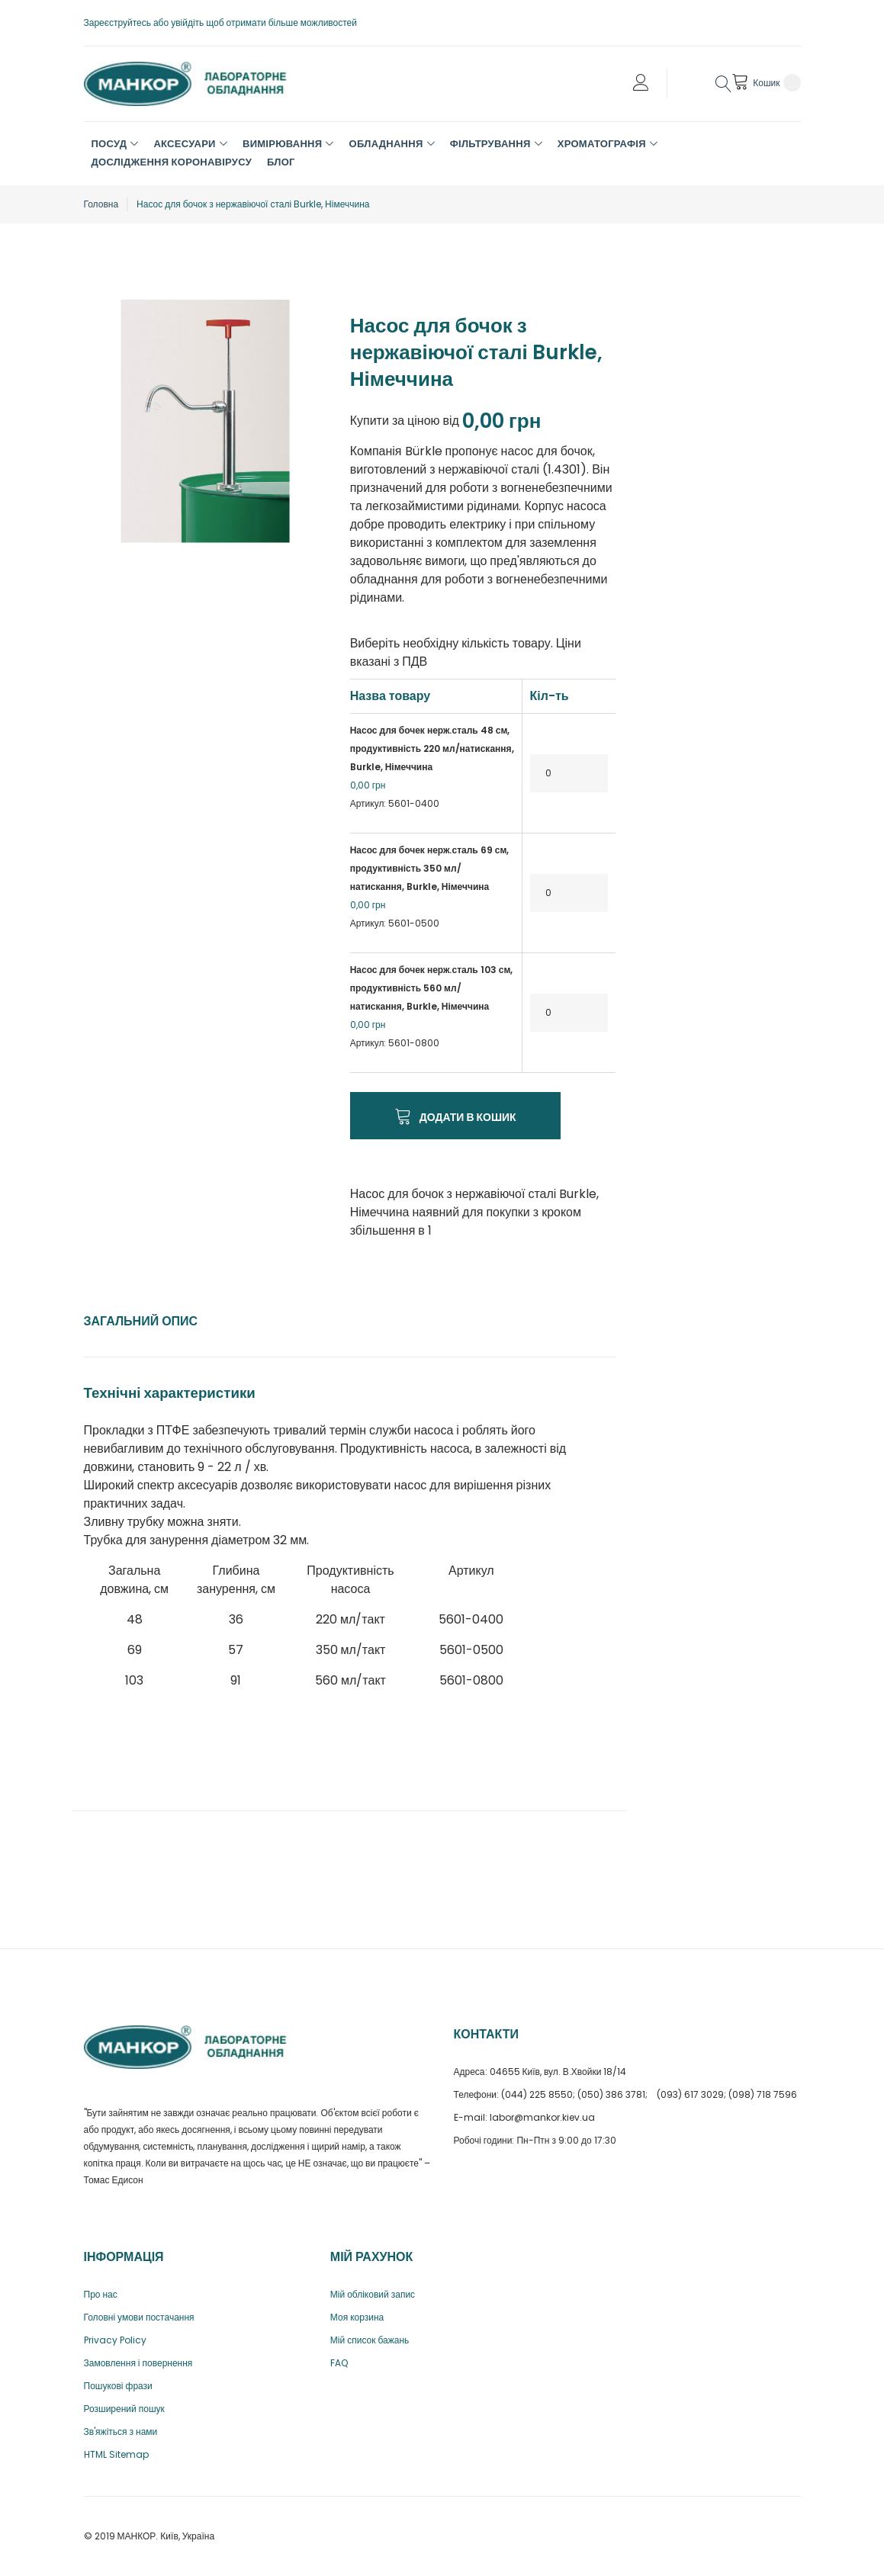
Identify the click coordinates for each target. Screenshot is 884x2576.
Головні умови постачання (139, 2317)
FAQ (339, 2362)
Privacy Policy (115, 2339)
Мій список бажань (369, 2339)
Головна (101, 204)
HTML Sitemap (116, 2454)
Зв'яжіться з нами (121, 2431)
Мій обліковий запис (372, 2294)
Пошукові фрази (118, 2385)
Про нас (100, 2294)
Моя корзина (357, 2317)
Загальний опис (141, 1321)
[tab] (141, 1321)
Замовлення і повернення (138, 2362)
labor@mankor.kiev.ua (542, 2117)
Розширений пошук (124, 2408)
